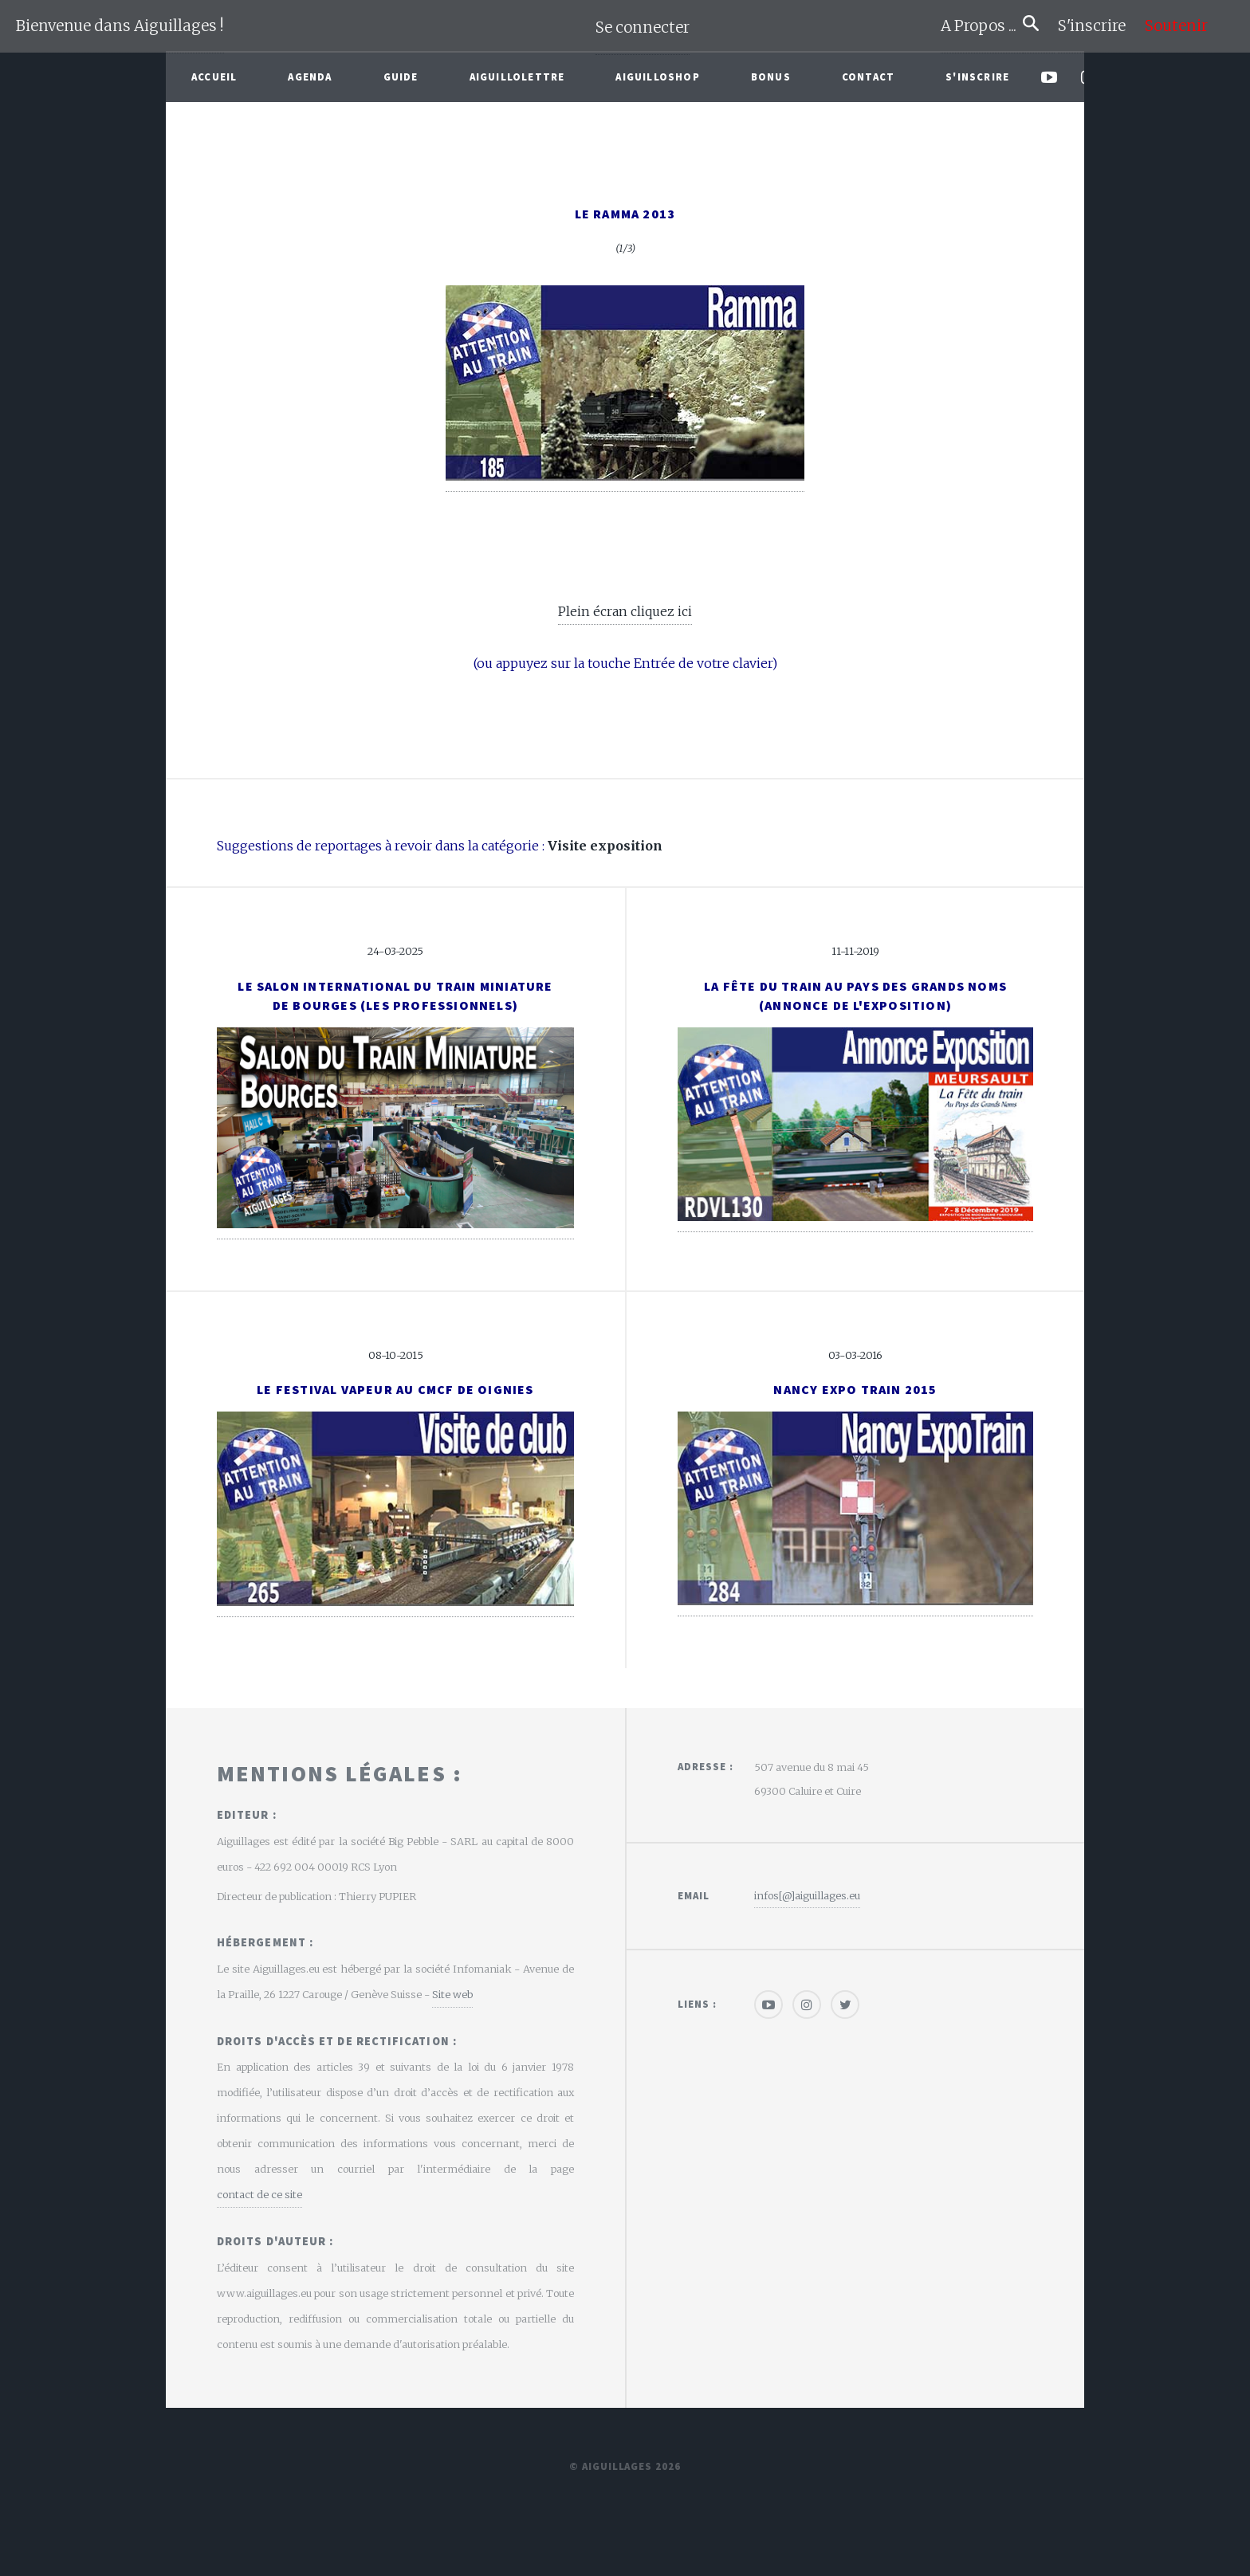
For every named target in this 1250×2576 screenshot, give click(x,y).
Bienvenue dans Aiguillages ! (120, 26)
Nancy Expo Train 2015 (855, 1389)
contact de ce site (259, 2194)
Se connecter (643, 27)
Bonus (771, 76)
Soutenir (1176, 26)
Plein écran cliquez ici (625, 611)
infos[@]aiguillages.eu (807, 1895)
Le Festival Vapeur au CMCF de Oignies (395, 1389)
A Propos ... (982, 26)
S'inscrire (1098, 26)
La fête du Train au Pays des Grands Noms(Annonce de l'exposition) (855, 995)
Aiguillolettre (517, 76)
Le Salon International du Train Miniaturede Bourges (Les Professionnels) (395, 995)
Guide (401, 76)
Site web (452, 1994)
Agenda (310, 76)
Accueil (214, 76)
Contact (868, 76)
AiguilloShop (657, 76)
